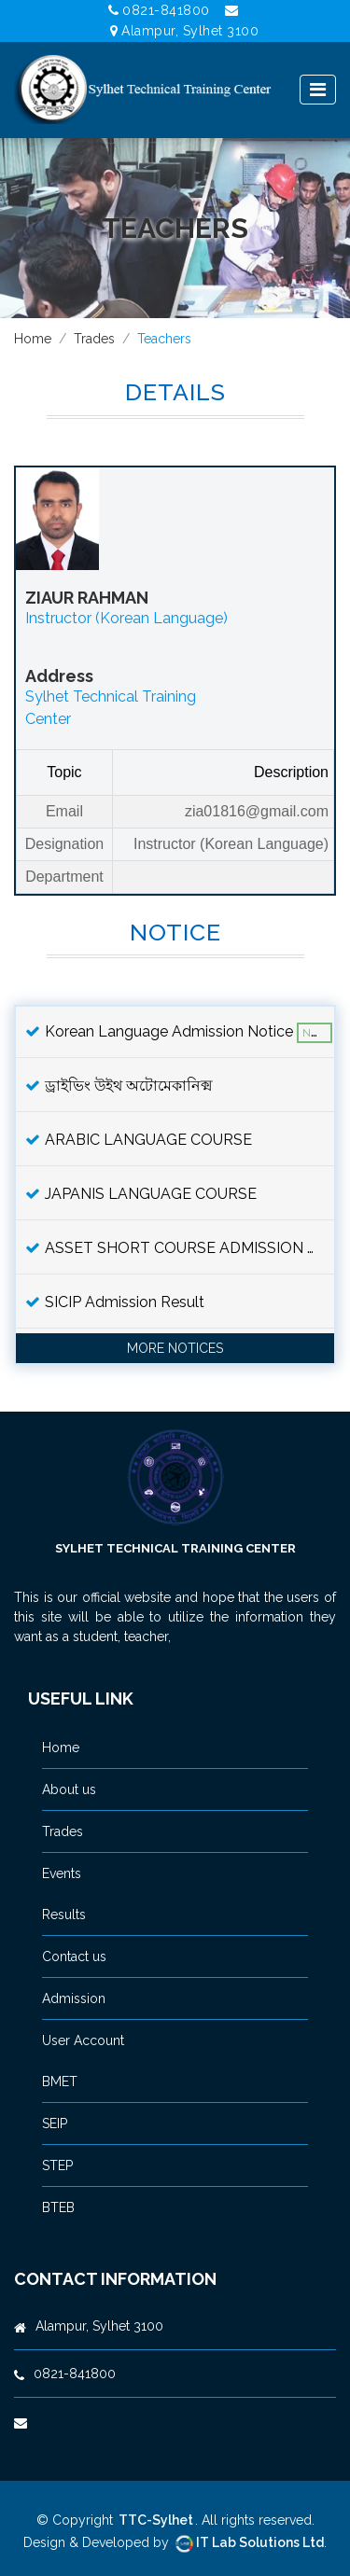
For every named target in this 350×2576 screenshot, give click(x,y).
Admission (73, 1998)
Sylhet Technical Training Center (175, 1548)
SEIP (54, 2123)
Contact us (74, 1956)
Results (64, 1914)
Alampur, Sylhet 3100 (184, 30)
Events (61, 1873)
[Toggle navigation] (318, 89)
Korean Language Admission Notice (178, 1033)
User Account (83, 2040)
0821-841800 (159, 10)
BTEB (58, 2207)
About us (69, 1789)
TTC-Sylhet (156, 2520)
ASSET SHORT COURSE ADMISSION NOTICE (179, 1248)
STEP (57, 2165)
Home (32, 338)
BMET (59, 2081)
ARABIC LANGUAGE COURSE (138, 1140)
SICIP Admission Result (114, 1302)
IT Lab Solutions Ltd (249, 2542)
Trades (94, 338)
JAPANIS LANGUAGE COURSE (141, 1194)
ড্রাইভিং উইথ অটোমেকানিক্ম (119, 1085)
